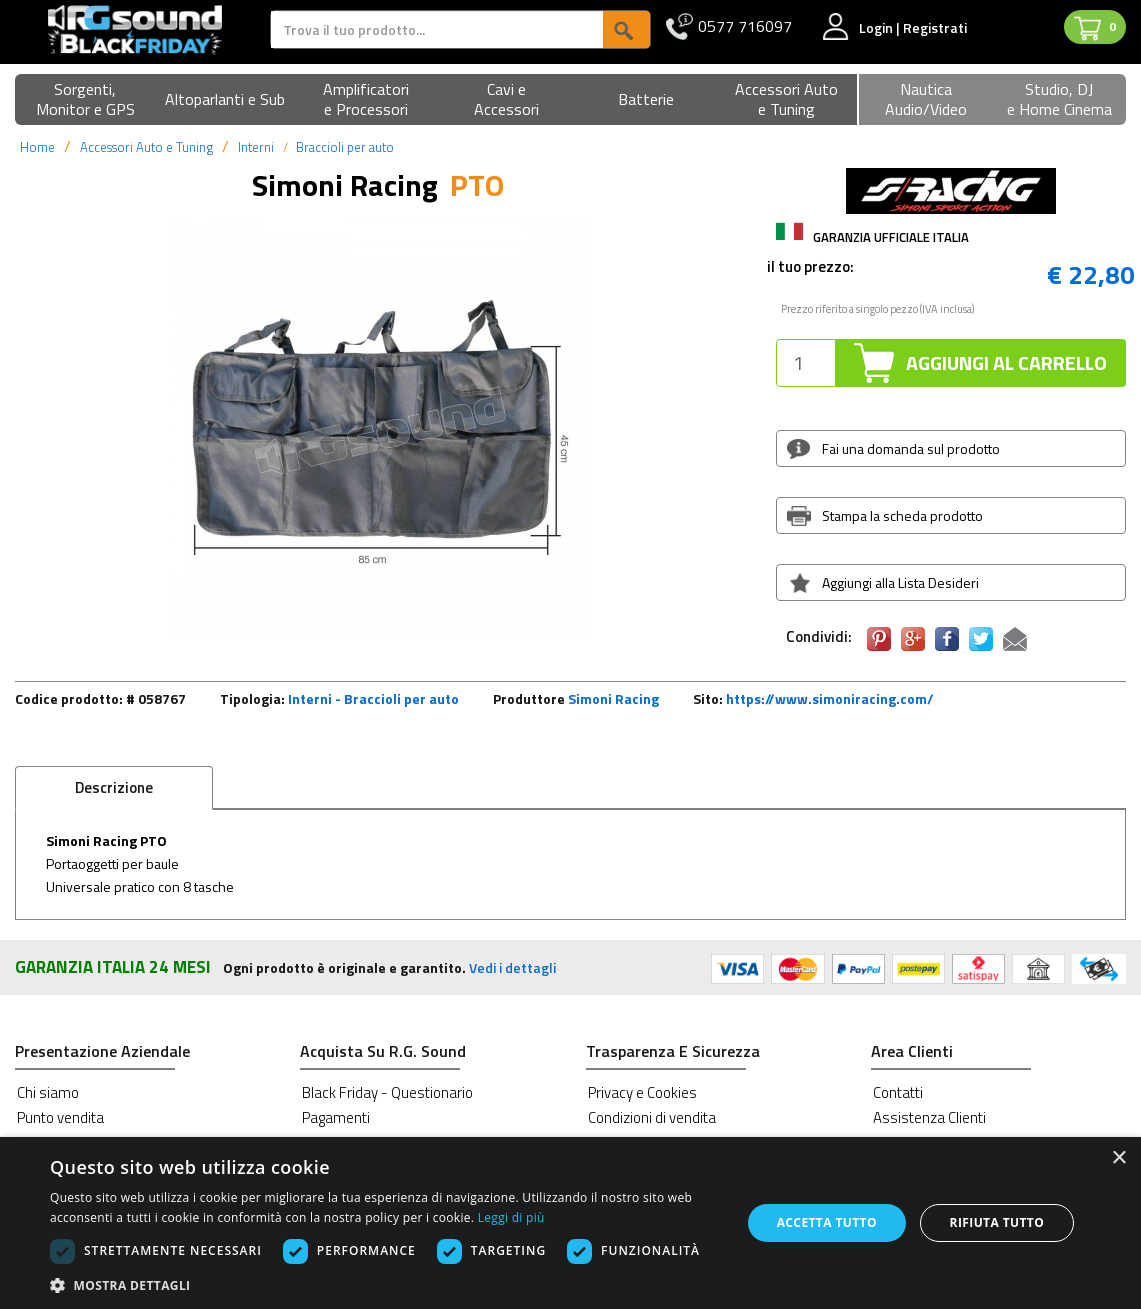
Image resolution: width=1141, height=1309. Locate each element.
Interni (256, 147)
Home (37, 147)
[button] (85, 100)
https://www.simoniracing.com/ (830, 698)
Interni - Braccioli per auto (373, 698)
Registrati (935, 27)
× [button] (1118, 1158)
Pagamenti (336, 1117)
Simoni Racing (613, 698)
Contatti (898, 1092)
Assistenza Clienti (929, 1117)
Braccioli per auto (345, 147)
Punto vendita (60, 1117)
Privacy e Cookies (642, 1092)
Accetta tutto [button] (827, 1222)
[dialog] (570, 1223)
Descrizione (114, 787)
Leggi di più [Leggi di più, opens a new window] (511, 1217)
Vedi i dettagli (512, 967)
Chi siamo (48, 1092)
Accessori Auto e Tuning (146, 147)
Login (877, 27)
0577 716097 (745, 26)
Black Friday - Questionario (387, 1092)
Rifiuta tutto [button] (997, 1222)
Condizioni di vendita (652, 1117)
